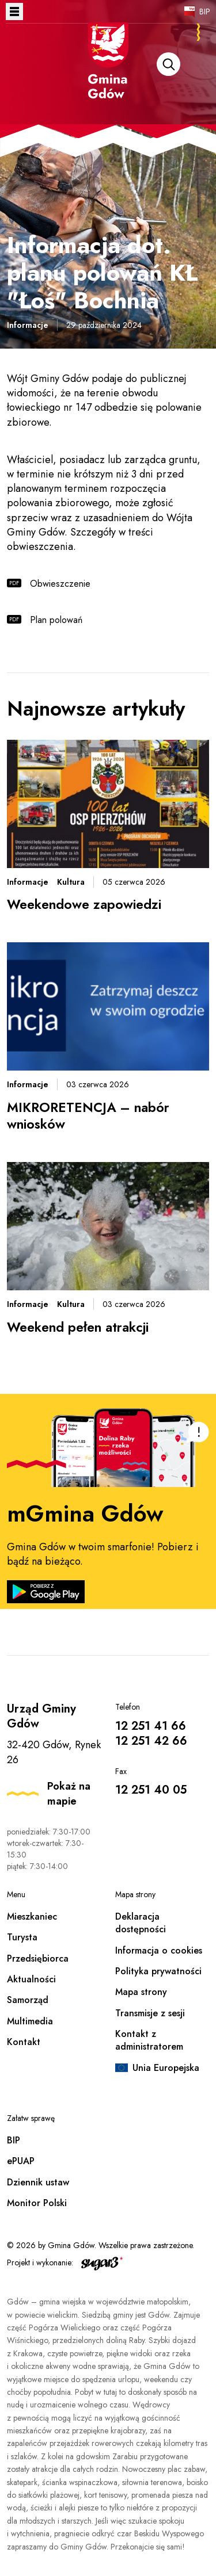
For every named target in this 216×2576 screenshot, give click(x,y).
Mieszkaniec (32, 1916)
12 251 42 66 (151, 1741)
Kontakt (23, 2041)
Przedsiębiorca (38, 1958)
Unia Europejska (165, 2067)
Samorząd (27, 1999)
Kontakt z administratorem (149, 2040)
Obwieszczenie (60, 583)
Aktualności (31, 1979)
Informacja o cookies (158, 1950)
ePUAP (21, 2161)
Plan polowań (57, 619)
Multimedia (30, 2021)
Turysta (22, 1937)
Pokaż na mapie (68, 1794)
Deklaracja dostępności (140, 1923)
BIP (204, 11)
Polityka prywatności (158, 1971)
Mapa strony (141, 1991)
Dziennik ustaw (38, 2182)
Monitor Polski (37, 2203)
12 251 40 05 (151, 1790)
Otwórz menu (14, 11)
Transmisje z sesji (150, 2013)
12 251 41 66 (150, 1726)
